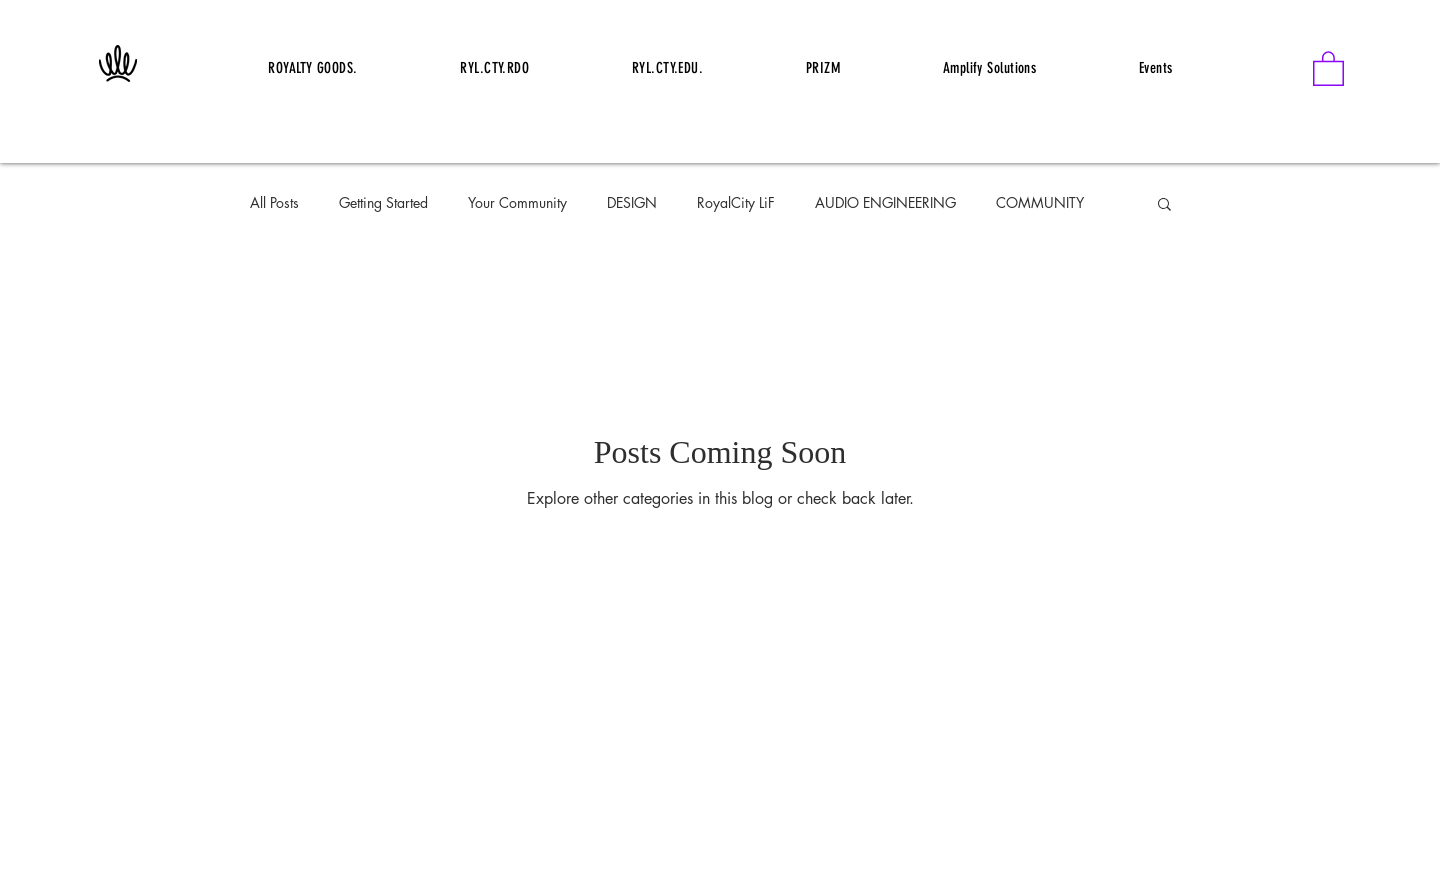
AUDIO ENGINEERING (885, 202)
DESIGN (632, 202)
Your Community (517, 202)
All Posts (274, 202)
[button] (1328, 67)
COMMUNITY (1040, 202)
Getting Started (383, 202)
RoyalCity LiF (736, 202)
